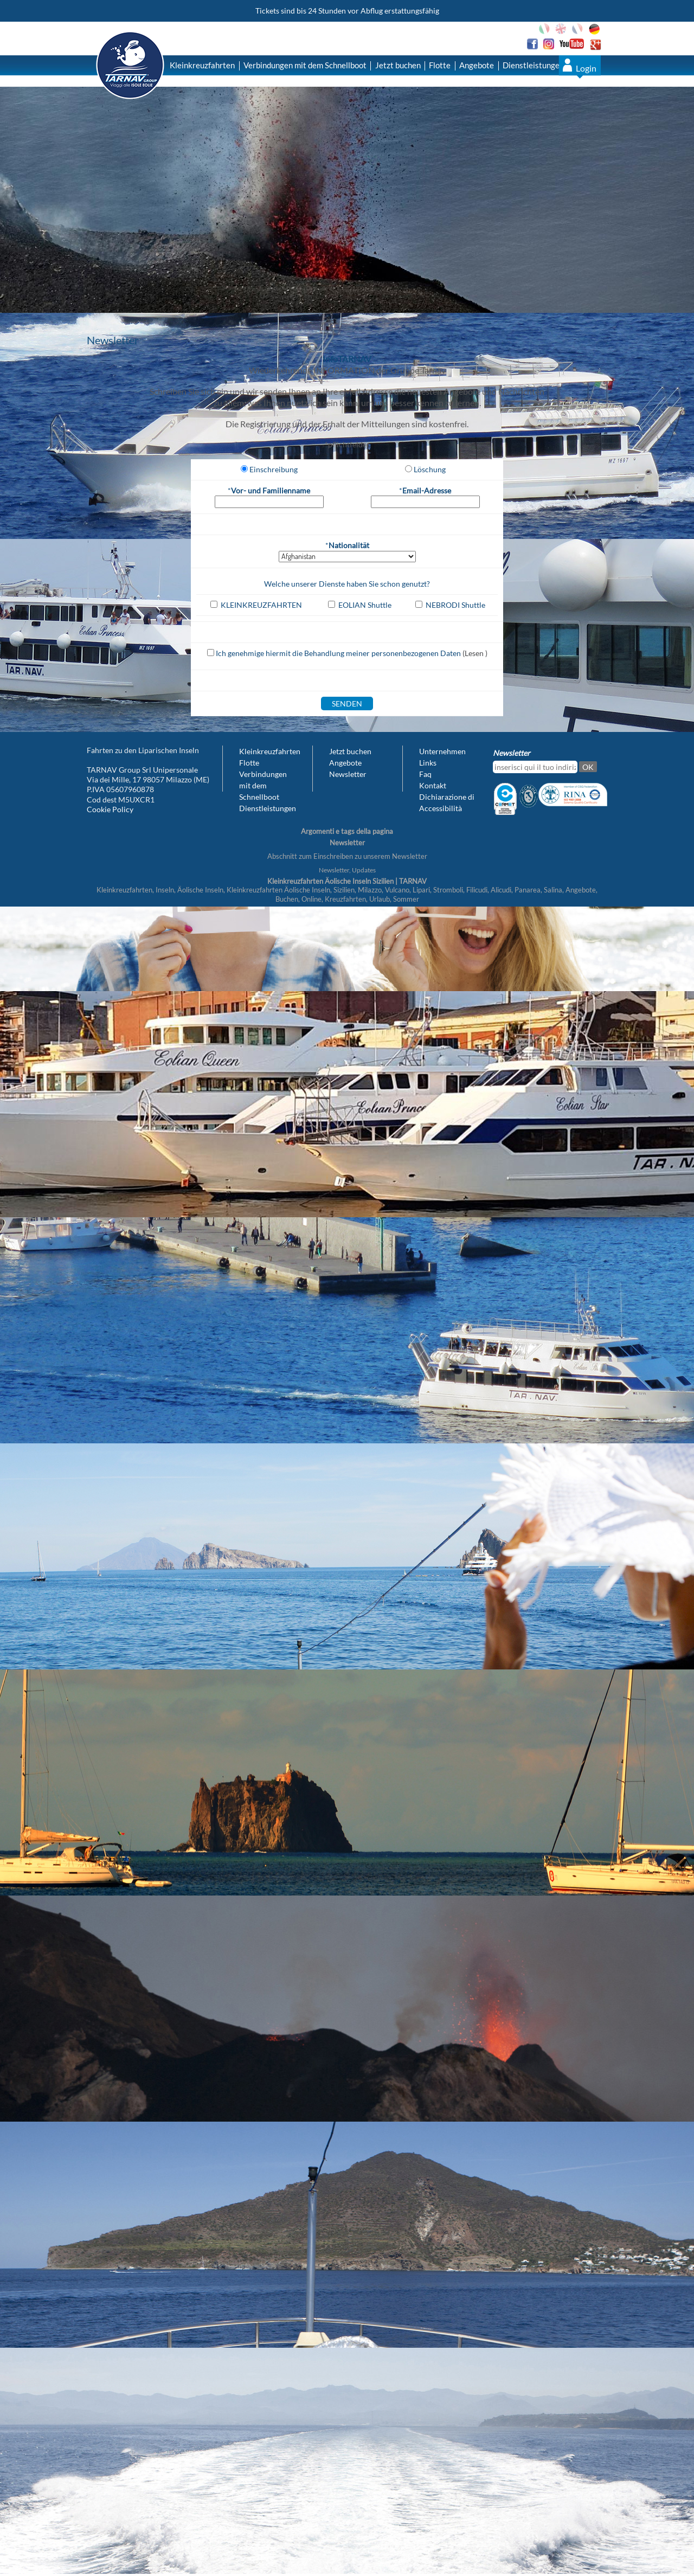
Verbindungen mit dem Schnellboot (305, 65)
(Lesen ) (474, 653)
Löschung (430, 469)
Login (586, 68)
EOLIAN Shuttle (364, 604)
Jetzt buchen (398, 65)
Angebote (476, 65)
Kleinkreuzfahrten (202, 65)
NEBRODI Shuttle (455, 604)
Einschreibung (273, 469)
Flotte (440, 65)
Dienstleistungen (533, 65)
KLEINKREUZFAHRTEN (261, 604)
